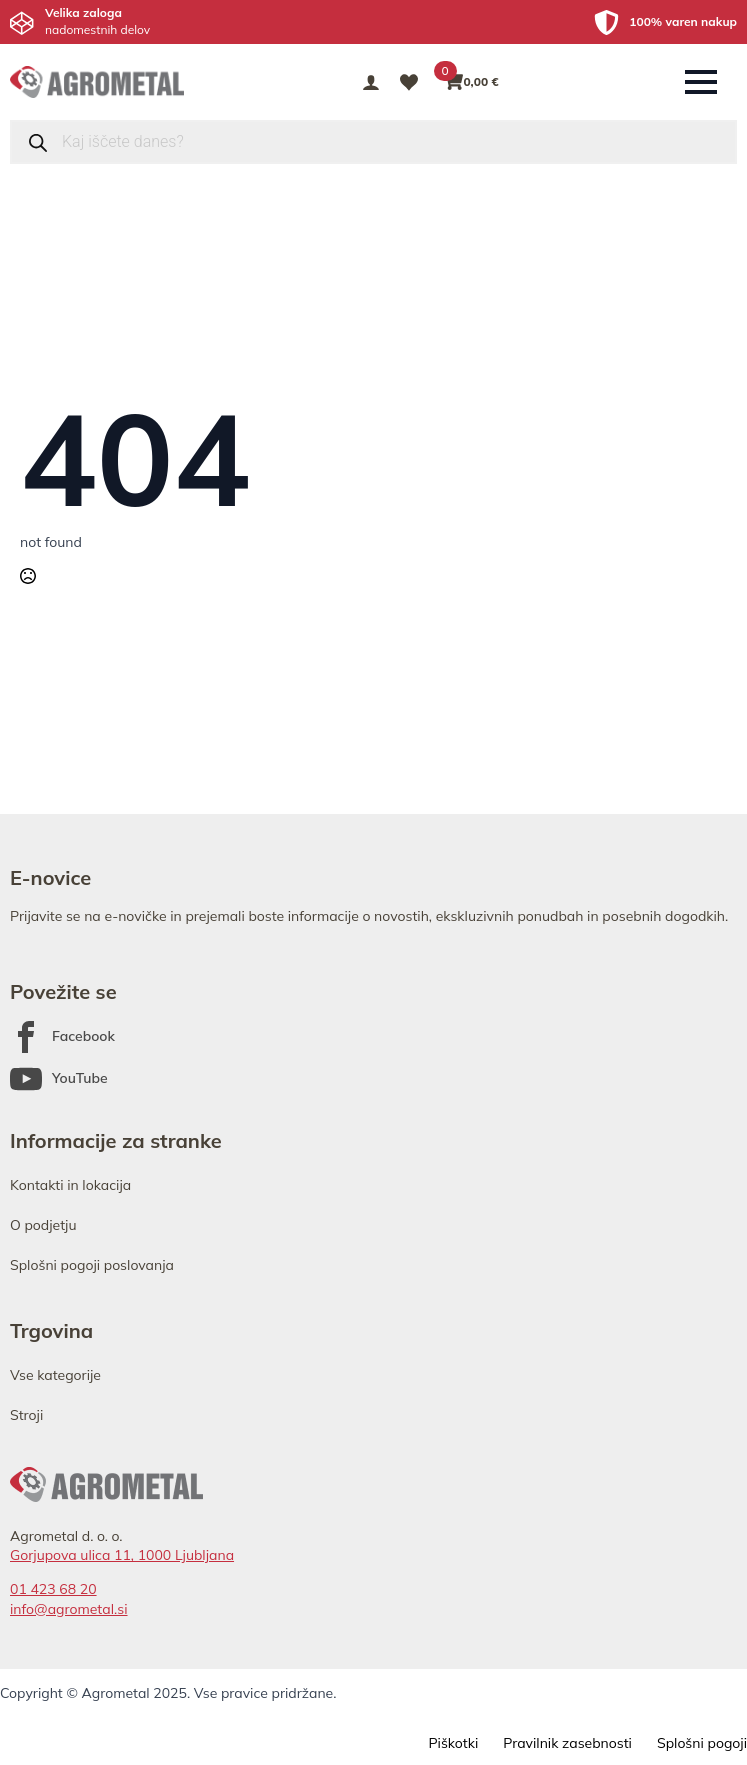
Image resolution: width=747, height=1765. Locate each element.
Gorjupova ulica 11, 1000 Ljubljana (122, 1555)
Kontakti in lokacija (70, 1185)
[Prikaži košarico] (472, 82)
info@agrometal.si (69, 1609)
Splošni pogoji (702, 1743)
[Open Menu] (701, 82)
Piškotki (453, 1743)
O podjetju (43, 1225)
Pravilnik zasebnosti (567, 1743)
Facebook (83, 1036)
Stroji (26, 1415)
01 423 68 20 (53, 1589)
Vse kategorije (55, 1375)
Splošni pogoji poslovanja (92, 1265)
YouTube (80, 1078)
